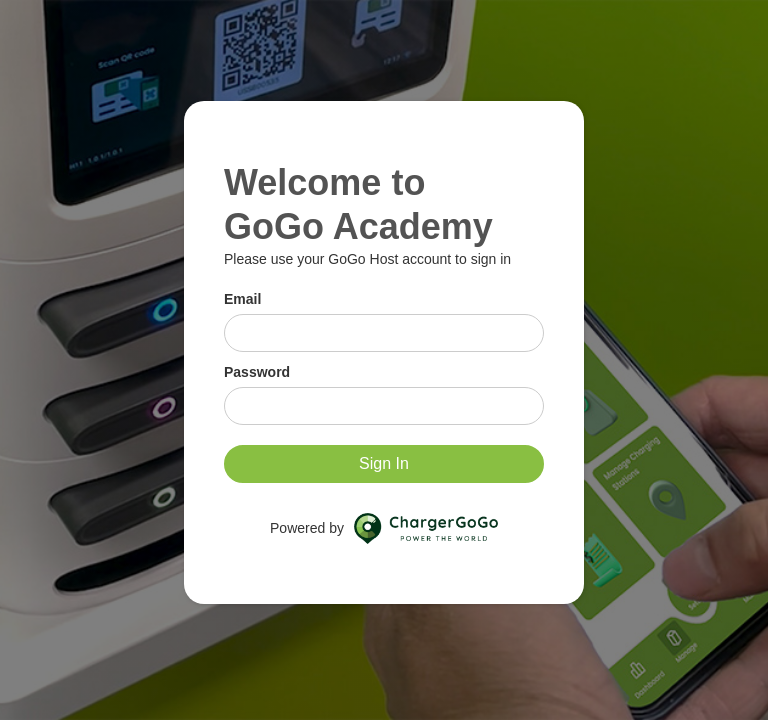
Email (242, 299)
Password (257, 372)
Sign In (384, 463)
